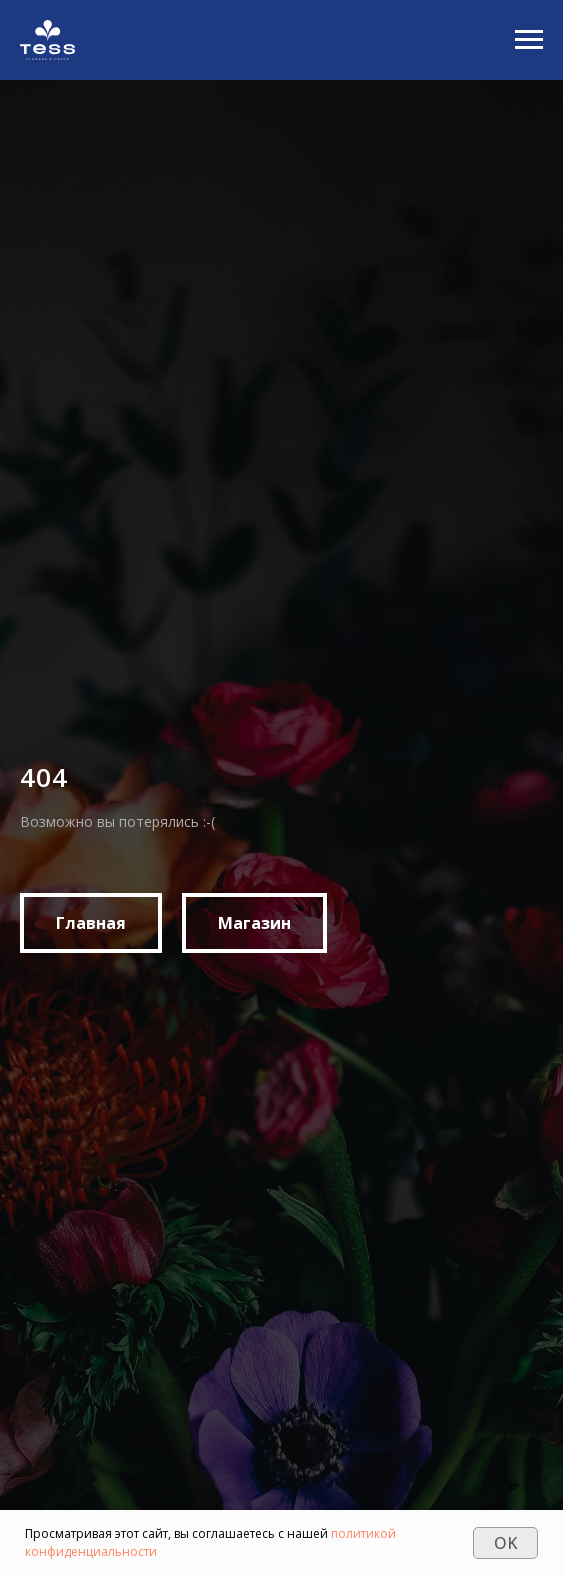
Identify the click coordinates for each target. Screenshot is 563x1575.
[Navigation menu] (529, 40)
